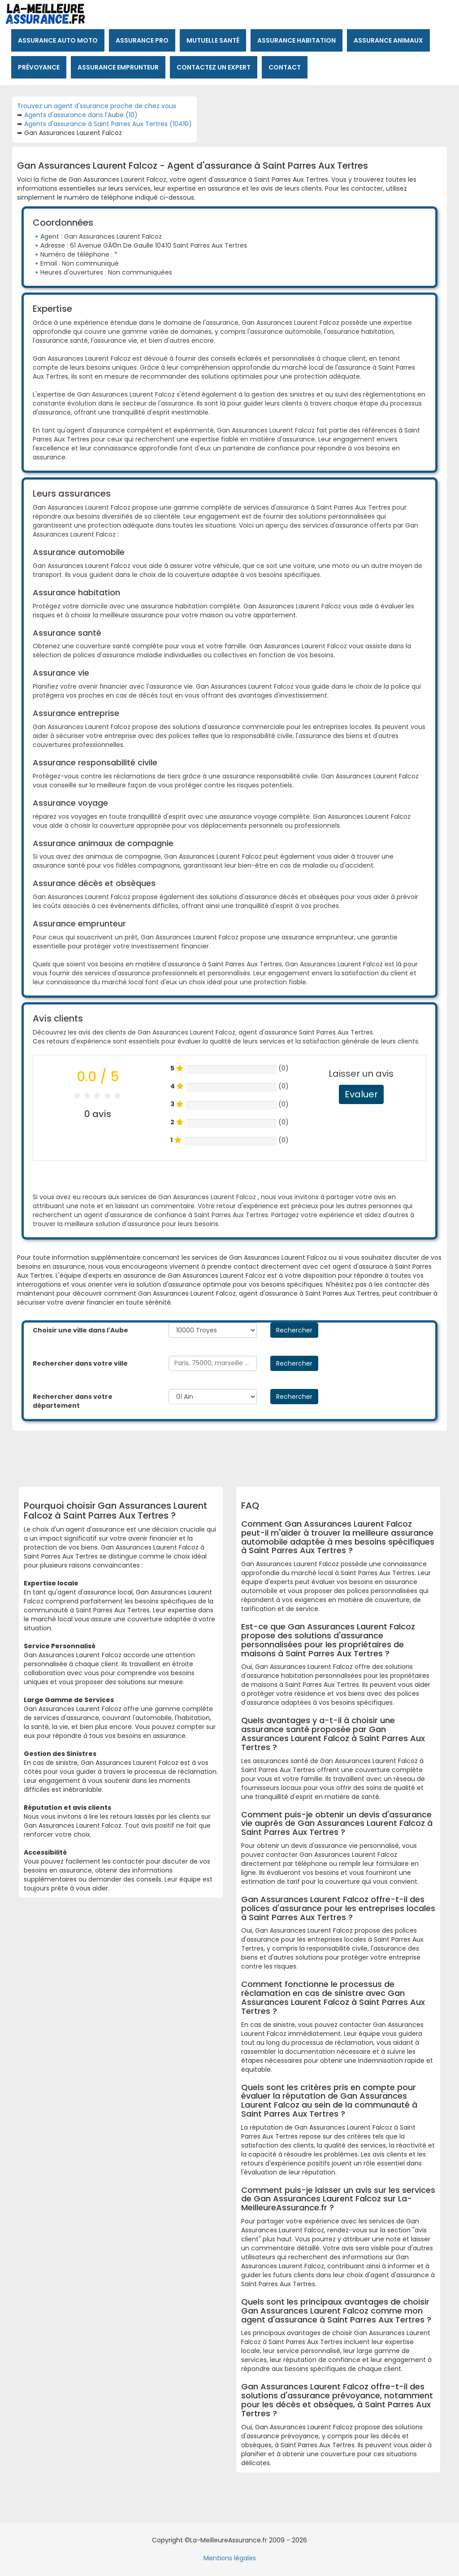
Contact (284, 67)
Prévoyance (39, 67)
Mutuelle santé (212, 40)
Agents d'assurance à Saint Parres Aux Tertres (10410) (108, 123)
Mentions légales (230, 2558)
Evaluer (361, 1094)
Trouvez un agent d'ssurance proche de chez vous (96, 105)
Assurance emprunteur (118, 67)
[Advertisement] (240, 1455)
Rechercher (294, 1330)
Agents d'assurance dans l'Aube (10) (81, 114)
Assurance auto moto (58, 40)
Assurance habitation (296, 40)
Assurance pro (142, 40)
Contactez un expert (214, 67)
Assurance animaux (388, 40)
